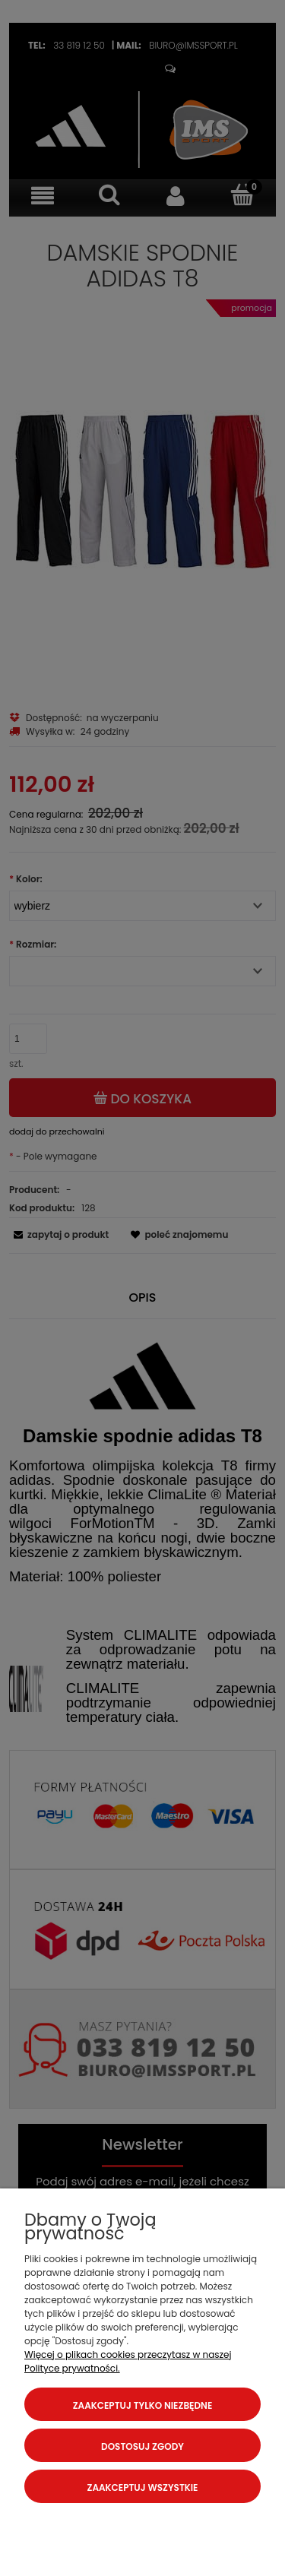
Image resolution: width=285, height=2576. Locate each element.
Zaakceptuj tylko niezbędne (143, 2405)
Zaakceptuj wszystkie (142, 2487)
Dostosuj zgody (142, 2446)
